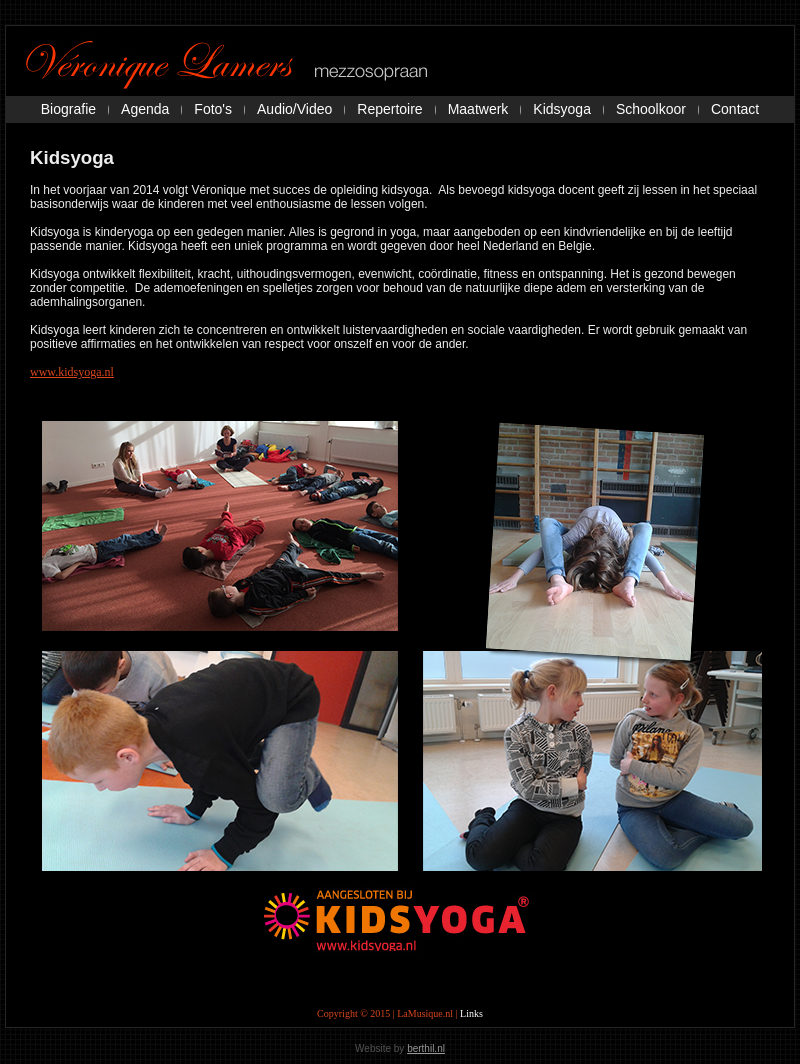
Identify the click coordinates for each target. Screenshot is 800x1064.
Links (471, 1013)
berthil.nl (426, 1048)
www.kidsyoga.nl (72, 372)
